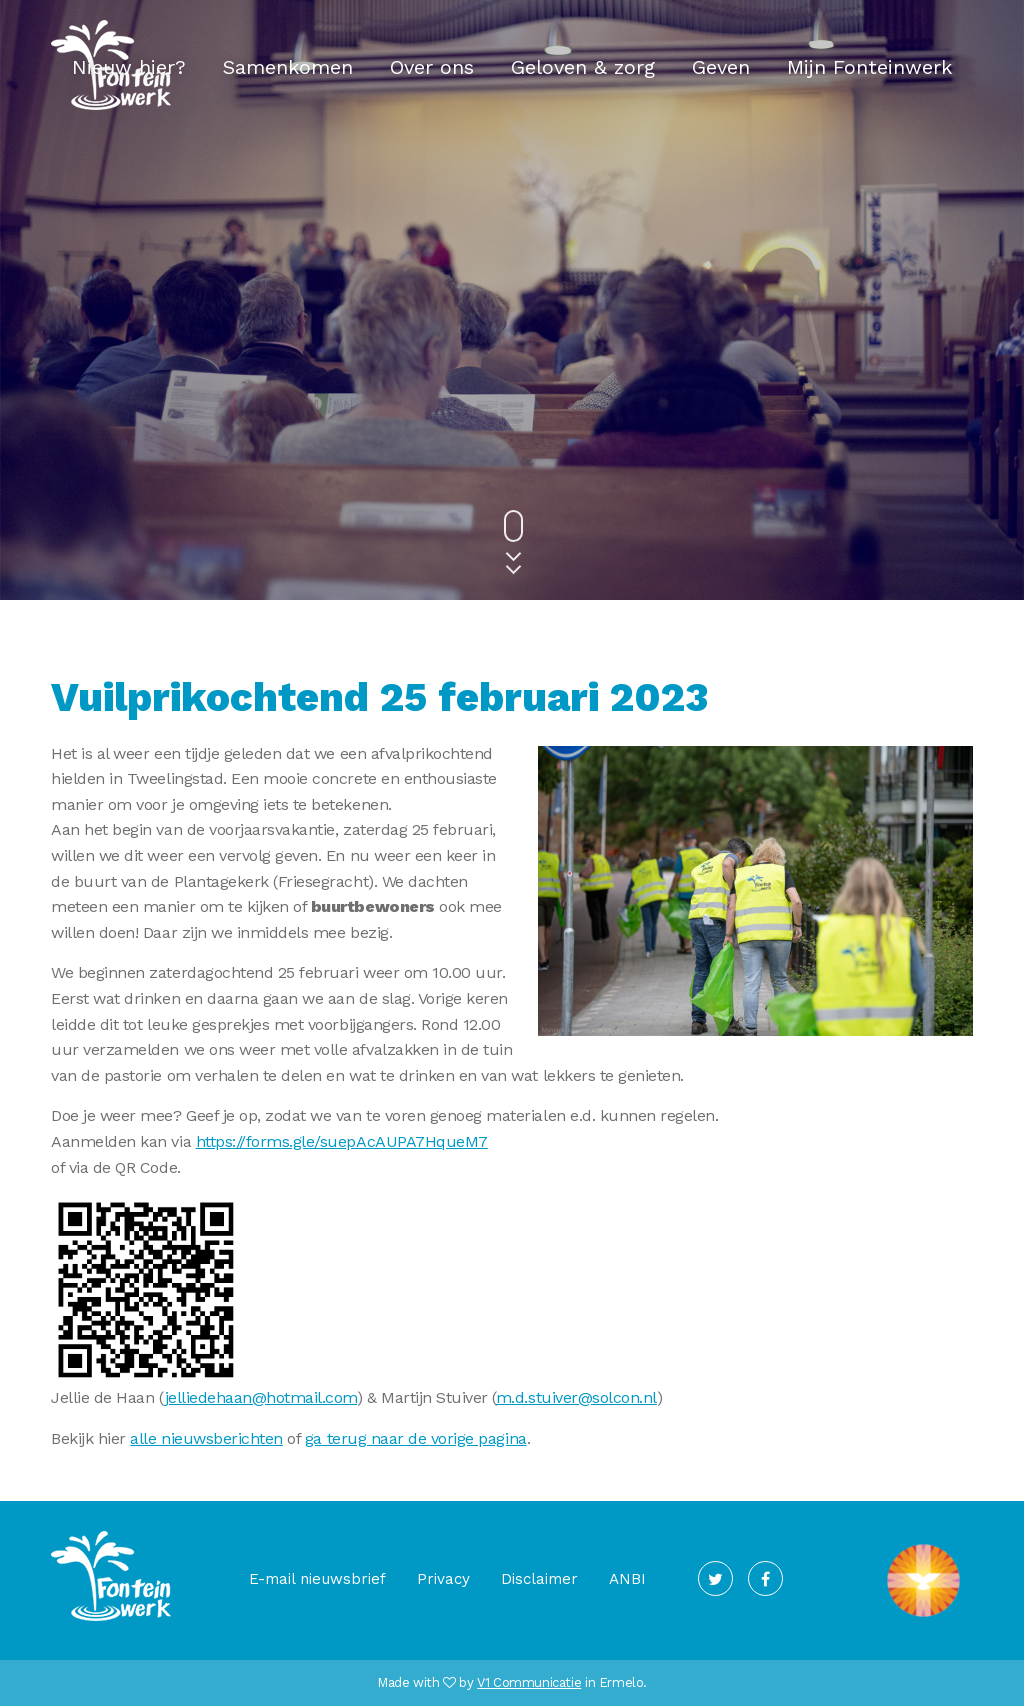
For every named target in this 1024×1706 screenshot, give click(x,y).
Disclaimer (539, 1579)
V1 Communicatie (529, 1682)
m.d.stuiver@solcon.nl (576, 1397)
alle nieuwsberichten (206, 1438)
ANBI (627, 1579)
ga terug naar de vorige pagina (416, 1438)
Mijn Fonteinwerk (869, 67)
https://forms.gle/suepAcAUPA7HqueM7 (342, 1141)
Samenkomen (288, 67)
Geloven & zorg (583, 67)
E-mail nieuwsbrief (317, 1579)
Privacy (443, 1579)
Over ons (432, 67)
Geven (721, 67)
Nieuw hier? (129, 67)
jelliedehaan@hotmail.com (261, 1397)
